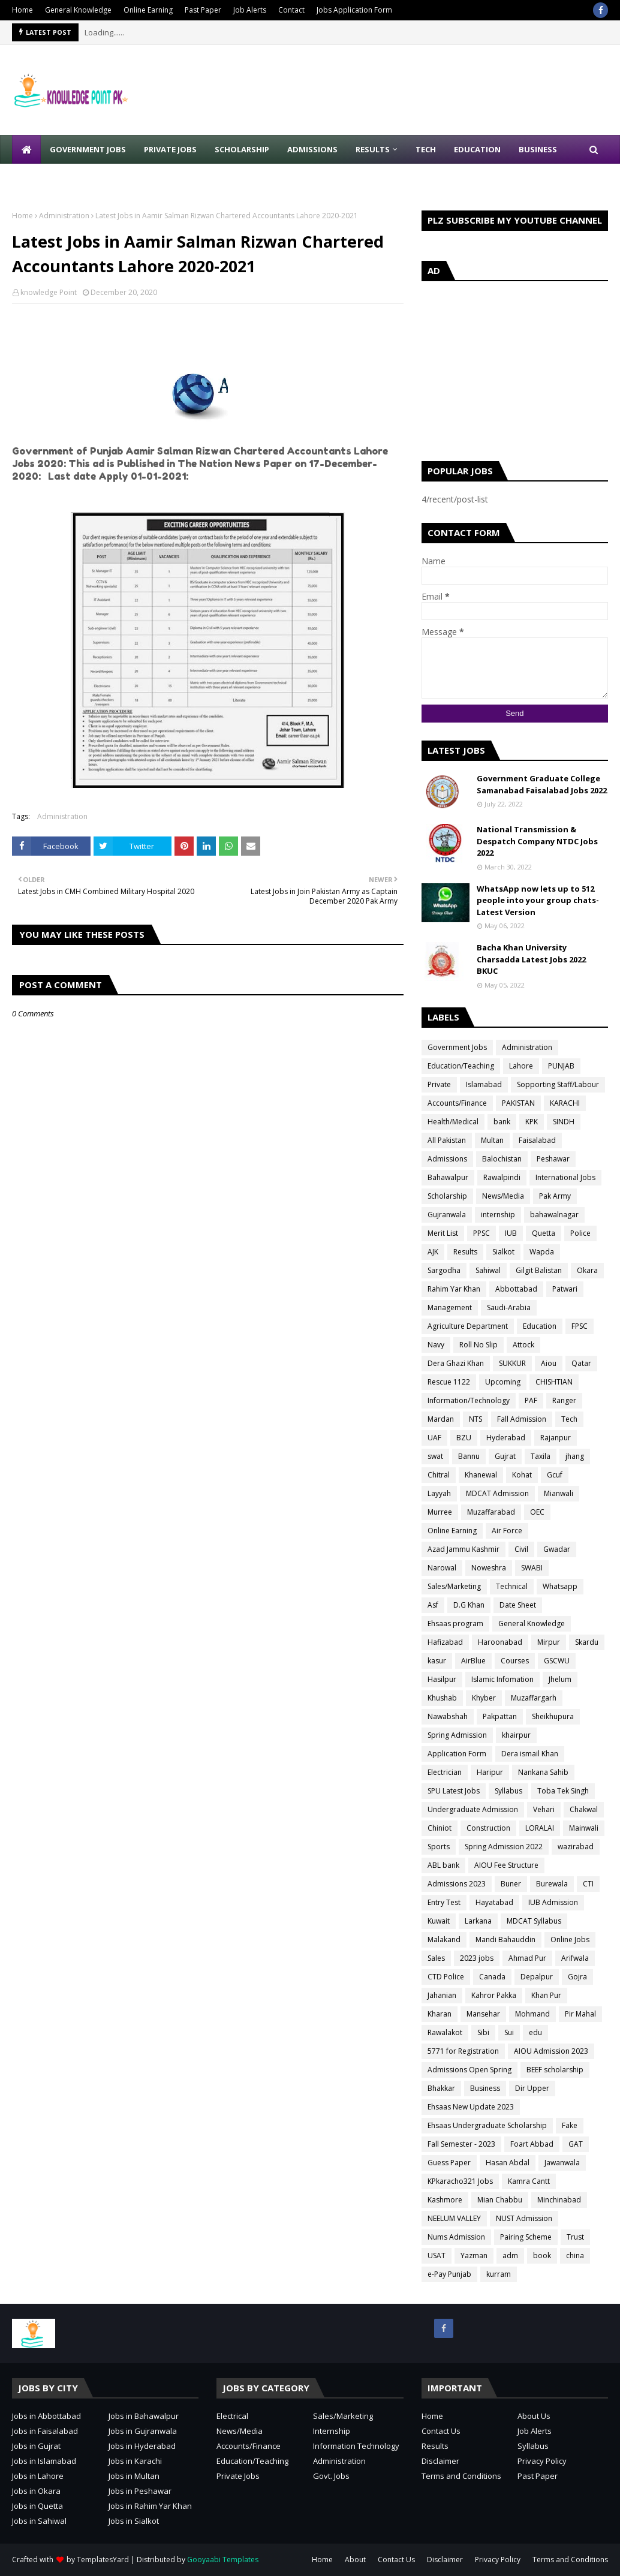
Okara (587, 1270)
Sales (436, 1958)
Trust (575, 2237)
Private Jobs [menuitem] (170, 149)
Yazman (474, 2255)
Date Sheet (517, 1605)
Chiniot (440, 1828)
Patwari (564, 1289)
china (575, 2255)
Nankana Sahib (543, 1772)
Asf (433, 1605)
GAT (575, 2144)
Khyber (484, 1698)
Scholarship (447, 1196)
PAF (531, 1400)
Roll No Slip (478, 1345)
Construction (488, 1828)
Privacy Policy (542, 2460)
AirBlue (473, 1661)
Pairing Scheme (526, 2237)
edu (535, 2032)
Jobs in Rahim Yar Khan (150, 2505)
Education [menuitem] (477, 149)
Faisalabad (537, 1140)
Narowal (442, 1568)
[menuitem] (26, 149)
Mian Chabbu (499, 2200)
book (542, 2255)
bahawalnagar (554, 1214)
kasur (437, 1661)
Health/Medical (453, 1122)
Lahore (521, 1066)
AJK (433, 1252)
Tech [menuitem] (426, 149)
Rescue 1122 (449, 1382)
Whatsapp (560, 1586)
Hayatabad (494, 1902)
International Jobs (565, 1177)
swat (435, 1456)
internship (498, 1214)
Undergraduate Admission (473, 1809)
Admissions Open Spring (469, 2070)
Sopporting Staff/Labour (558, 1084)
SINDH (563, 1122)
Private (439, 1084)
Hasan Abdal (507, 2162)
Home (22, 10)
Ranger (564, 1400)
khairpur (516, 1735)
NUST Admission (524, 2218)
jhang (574, 1456)
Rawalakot (445, 2032)
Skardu (586, 1642)
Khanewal (481, 1475)
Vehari (544, 1809)
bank (501, 1122)
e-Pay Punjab (449, 2274)
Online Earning (148, 10)
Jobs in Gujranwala (143, 2430)
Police (580, 1233)
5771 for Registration (463, 2051)
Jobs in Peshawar (140, 2490)
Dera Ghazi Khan (456, 1363)
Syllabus (508, 1791)
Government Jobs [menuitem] (88, 149)
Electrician (445, 1772)
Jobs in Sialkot (134, 2520)
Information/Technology (469, 1400)
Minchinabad (559, 2200)
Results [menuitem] (373, 149)
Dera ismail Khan (529, 1754)
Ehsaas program (455, 1623)
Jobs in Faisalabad (45, 2430)
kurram (498, 2274)
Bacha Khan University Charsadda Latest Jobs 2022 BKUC (531, 959)
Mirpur (548, 1642)
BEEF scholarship (554, 2070)
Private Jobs (238, 2475)
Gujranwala (447, 1214)
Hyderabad (505, 1438)
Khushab (442, 1698)
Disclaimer (440, 2460)
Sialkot (503, 1252)
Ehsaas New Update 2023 (471, 2107)
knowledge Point (48, 292)
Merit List (443, 1233)
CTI (588, 1884)
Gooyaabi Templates (222, 2559)
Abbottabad (516, 1289)
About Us (533, 2416)
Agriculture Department (468, 1326)
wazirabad (576, 1846)
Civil (521, 1549)
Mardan (441, 1419)
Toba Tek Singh (563, 1791)
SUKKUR (512, 1363)
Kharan (440, 2014)
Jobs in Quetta (37, 2505)
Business (485, 2088)
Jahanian (442, 1995)
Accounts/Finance (457, 1103)
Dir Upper (532, 2088)
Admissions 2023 (457, 1884)
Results (465, 1252)
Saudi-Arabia (509, 1307)
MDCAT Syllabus (534, 1921)
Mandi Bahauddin (505, 1939)
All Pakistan (447, 1140)
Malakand (444, 1939)
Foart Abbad (531, 2144)
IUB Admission (553, 1902)
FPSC (579, 1326)
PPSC (481, 1233)
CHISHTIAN (554, 1382)
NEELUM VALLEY (454, 2218)
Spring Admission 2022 (504, 1846)
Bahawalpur (448, 1177)
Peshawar (553, 1159)
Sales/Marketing (454, 1586)
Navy (436, 1345)
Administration (64, 215)
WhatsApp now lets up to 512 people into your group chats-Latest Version (538, 900)
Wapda (541, 1252)
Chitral (439, 1475)
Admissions (447, 1159)
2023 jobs (476, 1958)
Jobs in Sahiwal (39, 2520)
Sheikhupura (553, 1716)
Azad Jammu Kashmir (463, 1549)
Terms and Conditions (461, 2475)
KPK (531, 1122)
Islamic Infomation (502, 1679)
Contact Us (441, 2430)
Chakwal (584, 1809)
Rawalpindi (501, 1177)
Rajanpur (555, 1438)
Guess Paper (449, 2162)
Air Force (507, 1530)
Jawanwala (562, 2162)
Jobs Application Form (354, 10)
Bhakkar (441, 2088)
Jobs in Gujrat (36, 2445)
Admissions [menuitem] (312, 149)
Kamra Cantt (529, 2181)
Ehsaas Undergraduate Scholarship (487, 2125)
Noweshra (488, 1568)
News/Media (503, 1196)
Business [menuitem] (538, 149)
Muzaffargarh (533, 1698)
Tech (569, 1419)
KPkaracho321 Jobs (460, 2181)
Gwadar (556, 1549)
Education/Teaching (461, 1066)
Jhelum (560, 1679)
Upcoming (502, 1382)
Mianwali (558, 1493)
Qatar (581, 1363)
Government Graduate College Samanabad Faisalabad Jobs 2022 (542, 784)
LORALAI (539, 1828)
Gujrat (505, 1456)
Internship (331, 2430)
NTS (475, 1419)
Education (539, 1326)
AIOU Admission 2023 (551, 2051)
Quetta (543, 1233)
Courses (515, 1661)
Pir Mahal (580, 2014)
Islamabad (484, 1084)
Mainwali (583, 1828)
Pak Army (555, 1196)
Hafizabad (445, 1642)
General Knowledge (78, 10)
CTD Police (446, 1977)
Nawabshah (448, 1716)
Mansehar (483, 2014)
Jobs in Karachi (135, 2460)
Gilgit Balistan (539, 1270)
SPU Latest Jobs (454, 1791)
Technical (512, 1586)
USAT (437, 2255)
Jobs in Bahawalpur (144, 2416)
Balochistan (502, 1159)
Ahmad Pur (527, 1958)
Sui (509, 2032)
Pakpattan (500, 1716)
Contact (291, 10)
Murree (440, 1512)
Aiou (548, 1363)
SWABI (532, 1568)
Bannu (469, 1456)
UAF (434, 1438)
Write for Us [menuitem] (48, 178)
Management (450, 1307)
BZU (463, 1438)
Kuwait (439, 1921)
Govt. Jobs (331, 2475)
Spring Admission (457, 1735)
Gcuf (554, 1475)
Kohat (522, 1475)
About (355, 2559)
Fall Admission (521, 1419)
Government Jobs (457, 1047)
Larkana (478, 1921)
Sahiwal (488, 1270)
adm (510, 2255)
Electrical (232, 2416)
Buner (511, 1884)
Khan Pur (546, 1995)
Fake (569, 2125)
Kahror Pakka (493, 1995)
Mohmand (532, 2014)
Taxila (540, 1456)
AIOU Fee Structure (506, 1865)
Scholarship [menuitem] (242, 149)
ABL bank (443, 1865)
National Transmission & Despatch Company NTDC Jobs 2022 (537, 841)
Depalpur (536, 1977)
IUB (511, 1233)
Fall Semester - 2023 (461, 2144)
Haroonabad (500, 1642)
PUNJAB (561, 1066)
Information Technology (356, 2445)
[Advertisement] (515, 368)
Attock (523, 1345)
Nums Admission (456, 2237)
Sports (439, 1846)
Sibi (483, 2032)
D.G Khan (468, 1605)
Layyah (439, 1493)
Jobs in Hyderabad (142, 2445)
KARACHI (565, 1103)
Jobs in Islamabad (44, 2460)
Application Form (457, 1754)
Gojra (577, 1977)
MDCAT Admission (497, 1493)
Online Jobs (569, 1939)
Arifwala (575, 1958)
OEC (537, 1512)
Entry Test (444, 1902)
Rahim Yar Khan (454, 1289)
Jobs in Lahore (38, 2475)
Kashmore (445, 2200)
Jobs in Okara (36, 2490)
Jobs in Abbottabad (46, 2416)
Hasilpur (442, 1679)
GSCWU (557, 1661)
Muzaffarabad (491, 1512)
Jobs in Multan (134, 2475)
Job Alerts (249, 10)
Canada (492, 1977)
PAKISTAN (518, 1103)
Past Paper (203, 10)
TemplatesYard (103, 2559)
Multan (492, 1140)
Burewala (552, 1884)
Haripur (490, 1772)
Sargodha (444, 1270)
